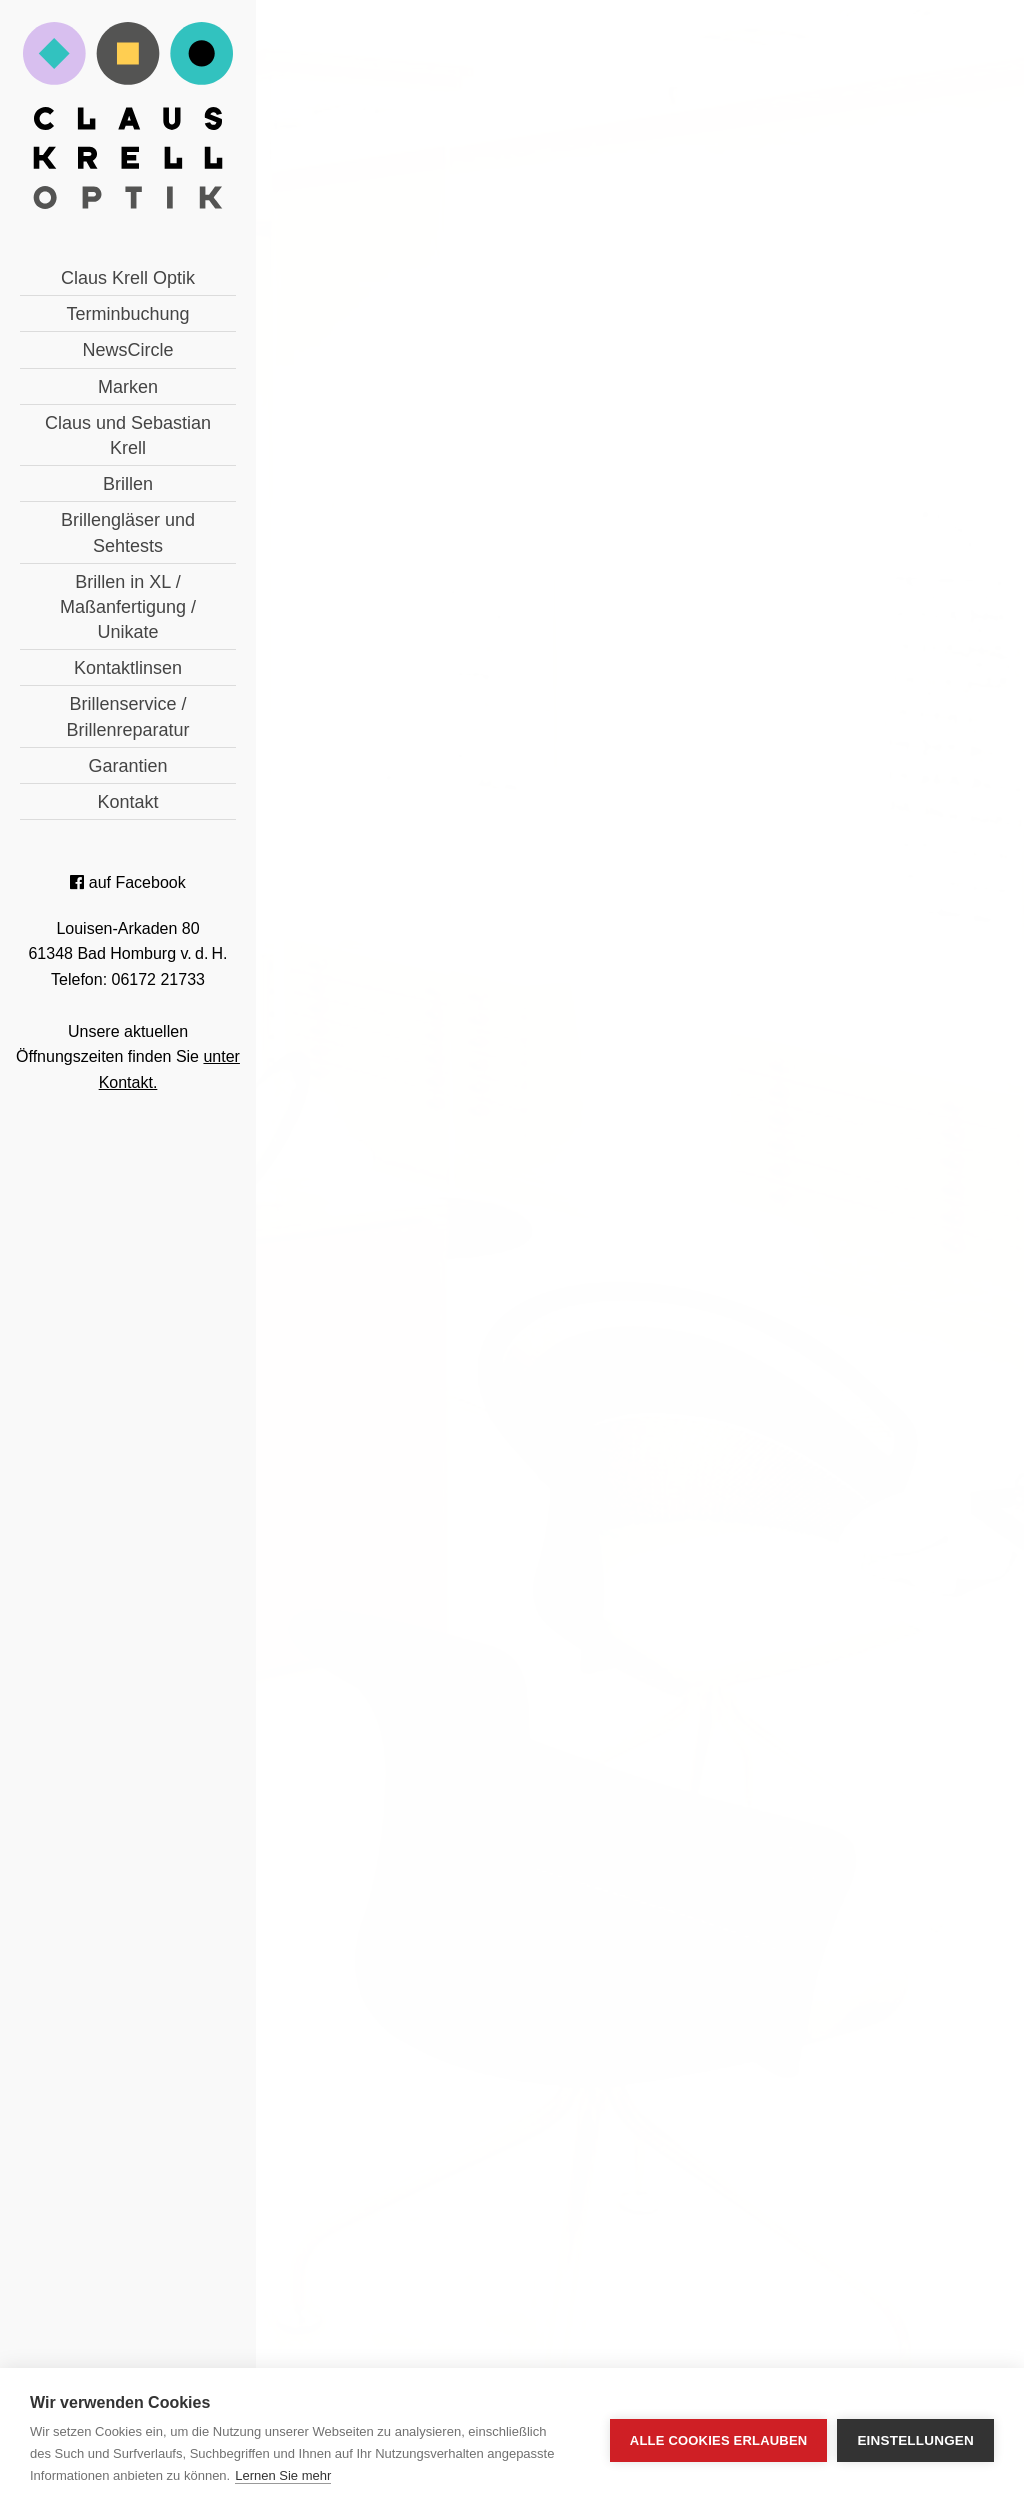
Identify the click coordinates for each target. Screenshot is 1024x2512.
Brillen (128, 484)
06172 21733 (459, 1792)
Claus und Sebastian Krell (128, 435)
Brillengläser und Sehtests (128, 532)
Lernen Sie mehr (283, 2475)
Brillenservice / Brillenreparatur (127, 716)
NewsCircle (127, 350)
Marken (128, 387)
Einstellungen (915, 2440)
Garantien (127, 766)
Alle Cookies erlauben (719, 2440)
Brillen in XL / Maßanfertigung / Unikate (128, 607)
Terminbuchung (127, 314)
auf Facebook (127, 882)
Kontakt (127, 802)
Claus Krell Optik (128, 278)
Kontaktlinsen (128, 668)
